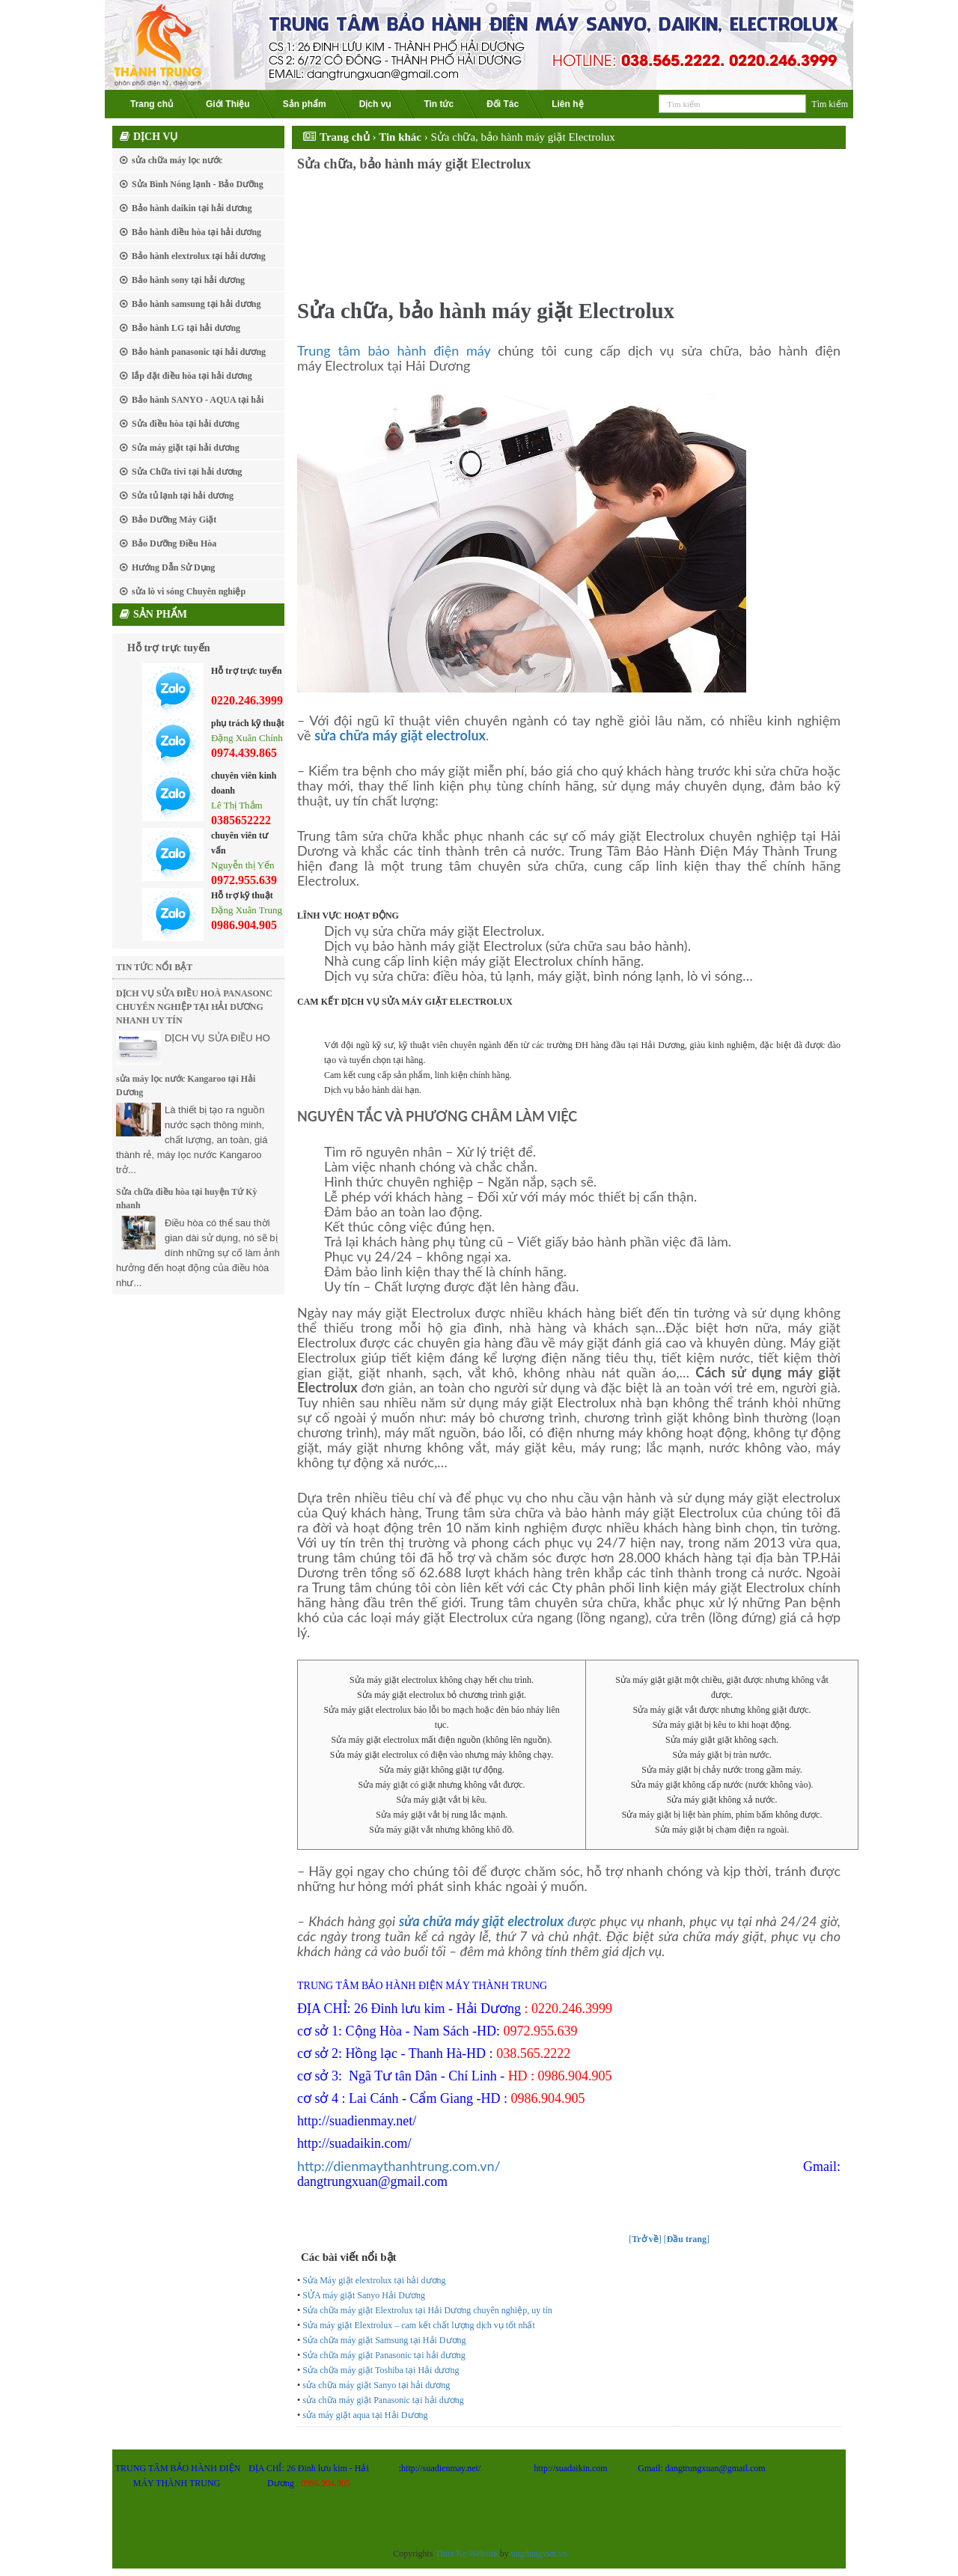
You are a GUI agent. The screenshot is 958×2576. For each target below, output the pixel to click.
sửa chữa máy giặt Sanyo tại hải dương (376, 2385)
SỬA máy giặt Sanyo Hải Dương (363, 2295)
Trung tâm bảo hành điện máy (393, 350)
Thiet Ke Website (466, 2553)
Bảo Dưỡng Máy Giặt (174, 519)
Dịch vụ (375, 104)
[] (645, 2239)
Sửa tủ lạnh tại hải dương (183, 495)
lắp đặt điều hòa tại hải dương (192, 376)
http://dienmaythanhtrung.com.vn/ (399, 2166)
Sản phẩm (304, 104)
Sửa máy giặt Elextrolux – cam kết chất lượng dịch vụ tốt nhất (418, 2325)
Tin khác (400, 137)
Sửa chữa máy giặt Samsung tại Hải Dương (384, 2340)
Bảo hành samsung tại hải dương (196, 304)
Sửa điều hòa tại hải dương (186, 423)
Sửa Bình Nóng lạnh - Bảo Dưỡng (197, 184)
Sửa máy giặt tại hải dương (186, 447)
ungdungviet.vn (539, 2553)
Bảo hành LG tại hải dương (186, 328)
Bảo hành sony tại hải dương (188, 280)
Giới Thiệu (228, 104)
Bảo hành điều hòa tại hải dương (196, 232)
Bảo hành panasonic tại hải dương (199, 352)
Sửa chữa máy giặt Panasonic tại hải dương (384, 2355)
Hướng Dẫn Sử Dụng (173, 567)
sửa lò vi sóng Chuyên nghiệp (188, 591)
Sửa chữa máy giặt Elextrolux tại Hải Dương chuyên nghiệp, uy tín (427, 2310)
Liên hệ (567, 104)
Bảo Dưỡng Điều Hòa (174, 543)
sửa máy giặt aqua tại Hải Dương (364, 2415)
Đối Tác (502, 104)
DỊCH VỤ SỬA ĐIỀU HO (217, 1038)
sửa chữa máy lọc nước (177, 160)
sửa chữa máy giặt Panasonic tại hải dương (383, 2400)
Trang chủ (151, 104)
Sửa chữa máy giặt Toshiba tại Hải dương (380, 2370)
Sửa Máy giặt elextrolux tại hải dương (373, 2280)
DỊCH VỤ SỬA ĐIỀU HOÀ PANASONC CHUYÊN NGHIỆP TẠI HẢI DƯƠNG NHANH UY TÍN (194, 1007)
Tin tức (439, 104)
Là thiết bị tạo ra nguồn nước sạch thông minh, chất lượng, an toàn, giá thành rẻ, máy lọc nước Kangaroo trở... (191, 1139)
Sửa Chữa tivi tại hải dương (187, 471)
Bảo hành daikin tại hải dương (191, 208)
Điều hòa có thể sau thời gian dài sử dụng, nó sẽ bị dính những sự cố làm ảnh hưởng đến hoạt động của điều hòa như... (198, 1252)
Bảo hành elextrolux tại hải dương (199, 256)
